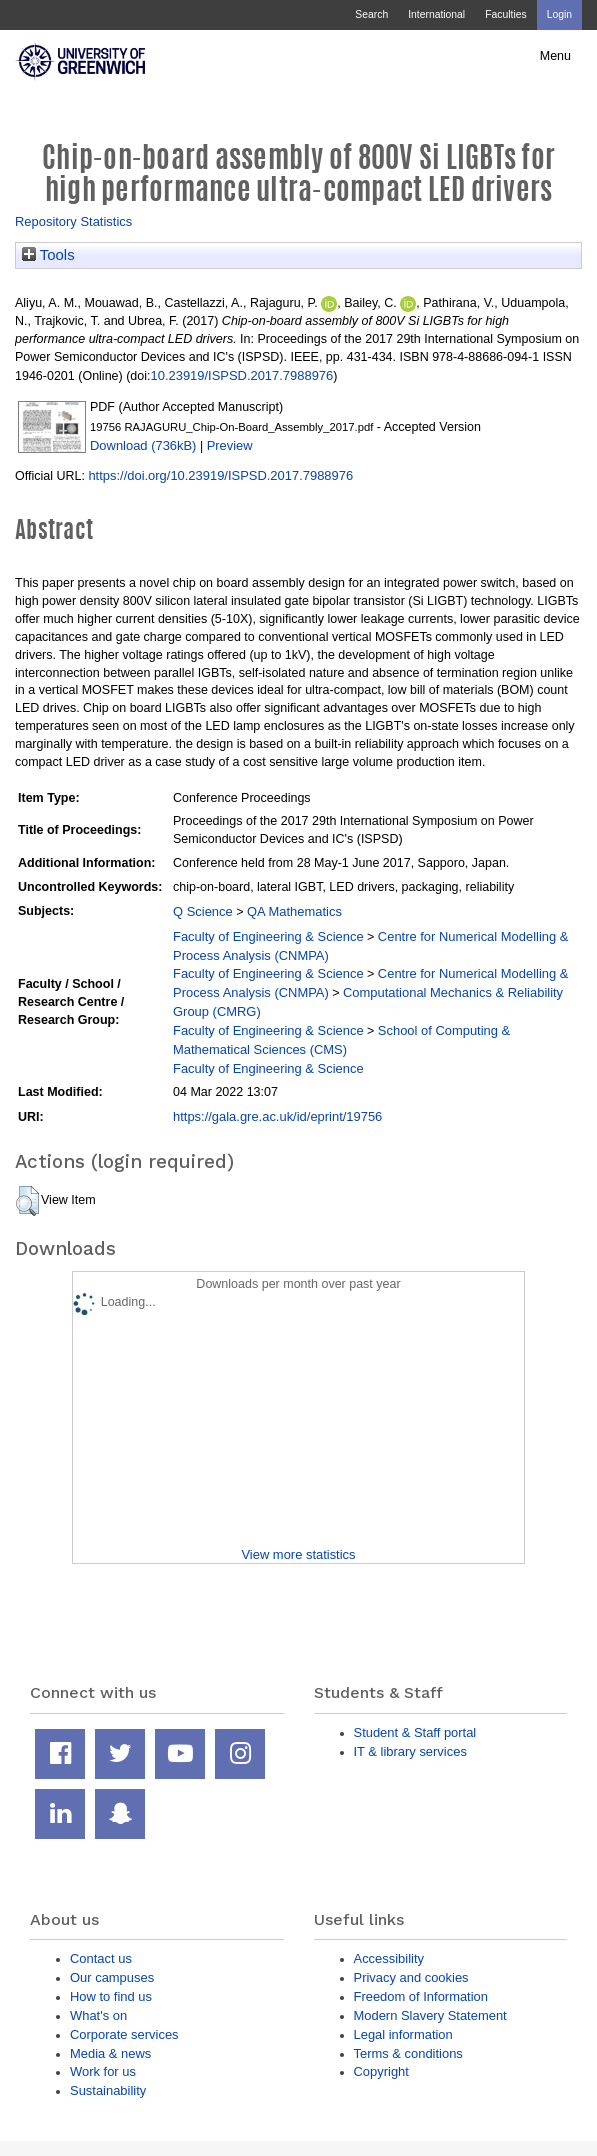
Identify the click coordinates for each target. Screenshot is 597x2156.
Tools (48, 255)
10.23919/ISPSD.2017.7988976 (242, 375)
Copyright (381, 2071)
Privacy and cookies (411, 1977)
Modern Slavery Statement (430, 2015)
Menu (555, 56)
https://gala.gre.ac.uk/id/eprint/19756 (277, 1116)
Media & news (110, 2053)
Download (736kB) (143, 445)
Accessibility (389, 1958)
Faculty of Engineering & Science (268, 936)
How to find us (111, 1996)
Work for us (103, 2071)
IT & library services (410, 1751)
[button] (27, 1201)
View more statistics (298, 1554)
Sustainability (108, 2090)
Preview (230, 445)
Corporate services (124, 2034)
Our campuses (112, 1977)
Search (371, 14)
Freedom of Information (421, 1996)
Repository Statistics (73, 221)
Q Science (203, 911)
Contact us (101, 1958)
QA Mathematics (294, 911)
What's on (98, 2015)
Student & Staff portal (415, 1732)
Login (559, 14)
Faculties (505, 14)
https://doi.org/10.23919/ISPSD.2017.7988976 (220, 475)
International (436, 14)
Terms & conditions (408, 2053)
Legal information (403, 2034)
